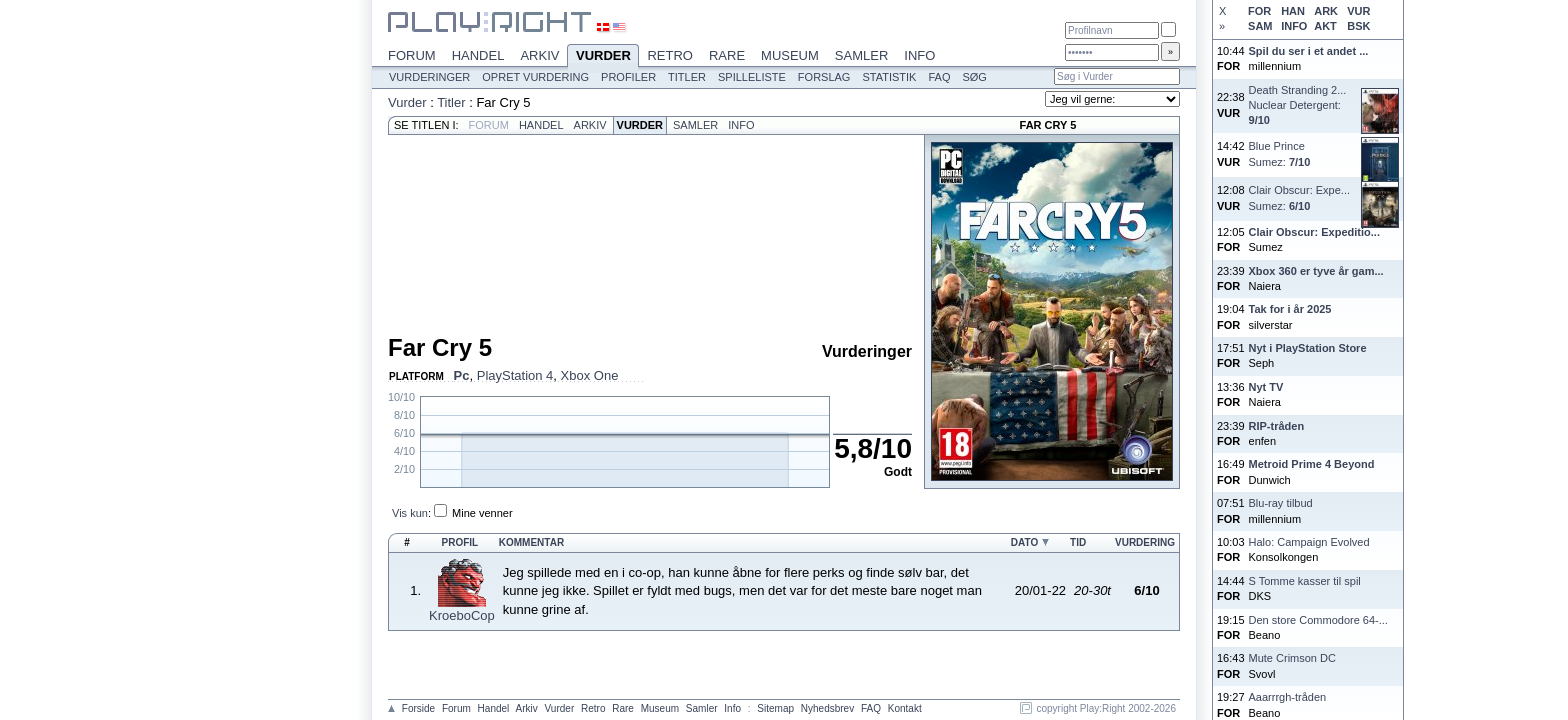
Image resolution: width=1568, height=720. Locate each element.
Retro (670, 55)
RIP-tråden (1277, 426)
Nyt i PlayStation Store (1308, 348)
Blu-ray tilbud (1281, 503)
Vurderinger (429, 77)
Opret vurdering (535, 77)
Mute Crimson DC (1292, 658)
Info (919, 55)
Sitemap (775, 708)
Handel (478, 55)
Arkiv (539, 55)
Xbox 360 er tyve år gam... (1316, 271)
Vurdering (1145, 542)
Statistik (889, 77)
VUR (1358, 11)
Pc (462, 375)
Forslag (824, 77)
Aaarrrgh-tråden (1288, 697)
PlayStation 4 (515, 375)
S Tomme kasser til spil (1305, 581)
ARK (1326, 11)
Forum (412, 55)
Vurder (603, 57)
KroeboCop (462, 615)
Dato (1024, 542)
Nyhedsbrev (827, 708)
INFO (1294, 26)
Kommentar (531, 542)
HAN (1293, 11)
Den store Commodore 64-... (1318, 620)
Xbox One (590, 375)
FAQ (939, 77)
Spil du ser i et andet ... (1309, 51)
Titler (687, 77)
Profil (460, 542)
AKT (1325, 26)
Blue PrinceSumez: (1280, 153)
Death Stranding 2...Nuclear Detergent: (1298, 105)
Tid (1078, 542)
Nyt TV (1266, 387)
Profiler (628, 77)
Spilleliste (752, 77)
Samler (861, 55)
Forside (418, 708)
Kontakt (905, 708)
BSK (1358, 26)
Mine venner (482, 513)
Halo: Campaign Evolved (1309, 542)
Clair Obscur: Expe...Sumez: (1299, 197)
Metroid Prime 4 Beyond (1312, 464)
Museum (790, 55)
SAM (1260, 26)
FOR (1259, 11)
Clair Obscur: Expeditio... (1314, 232)
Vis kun (410, 513)
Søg (974, 77)
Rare (727, 55)
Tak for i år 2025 (1290, 309)
